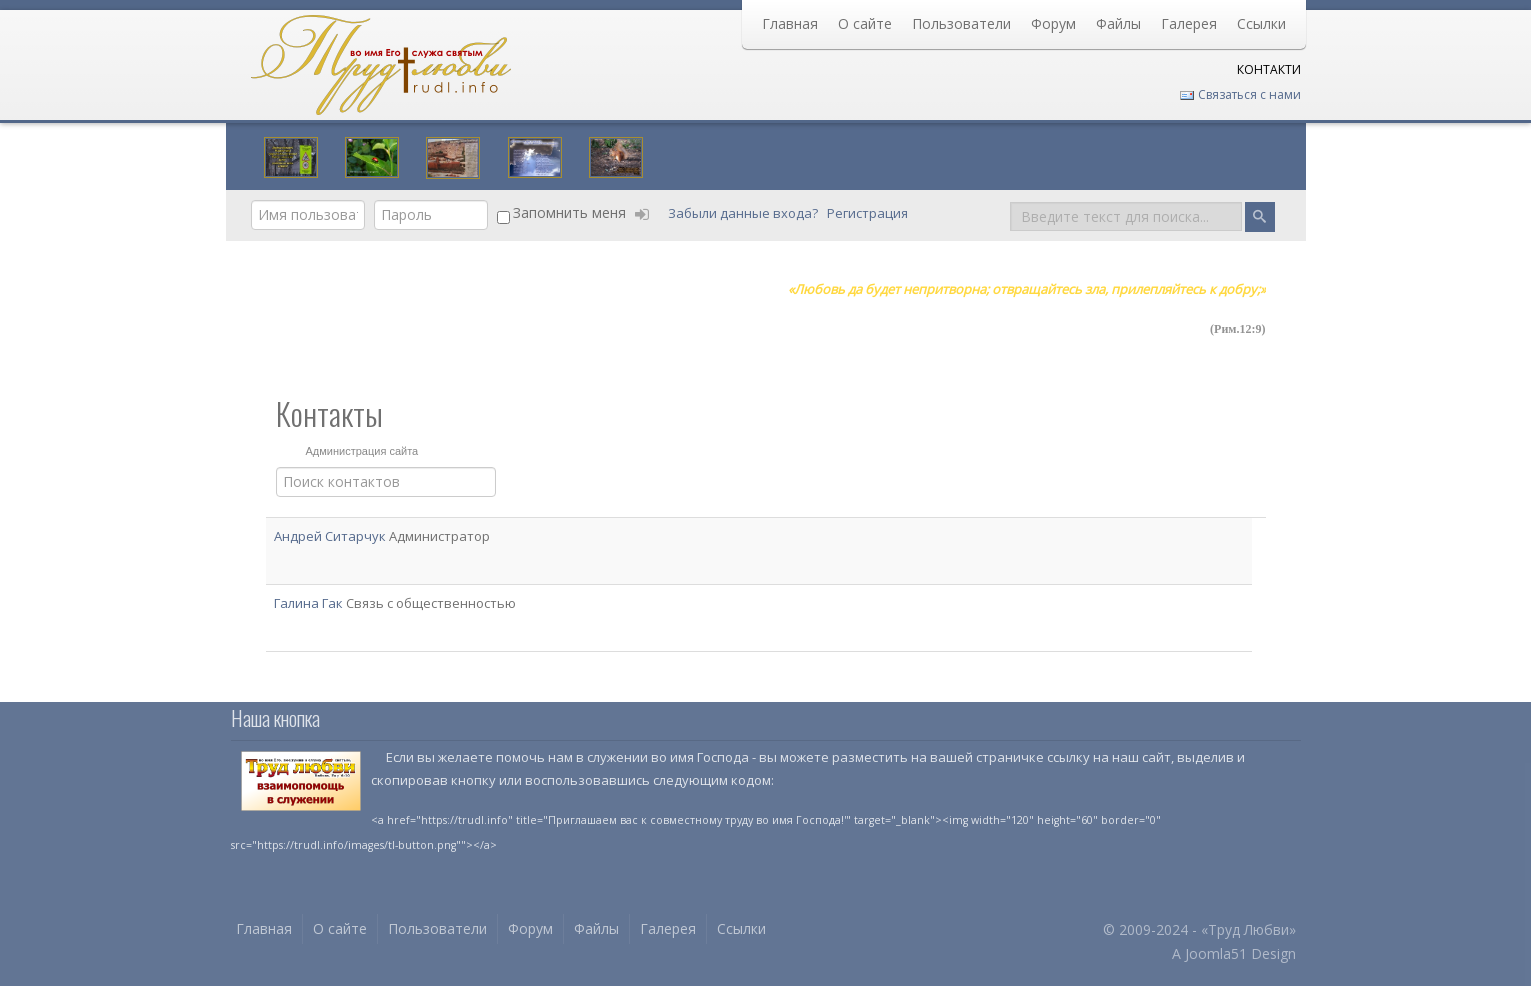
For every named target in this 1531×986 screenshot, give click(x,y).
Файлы (1118, 23)
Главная (790, 23)
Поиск (1010, 200)
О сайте (865, 23)
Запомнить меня (569, 212)
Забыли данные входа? (744, 213)
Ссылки (1261, 23)
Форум (1053, 23)
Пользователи (961, 23)
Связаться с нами (1240, 94)
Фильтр (276, 467)
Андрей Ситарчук (331, 536)
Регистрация (869, 213)
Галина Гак (310, 603)
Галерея (1189, 23)
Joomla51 (1216, 953)
